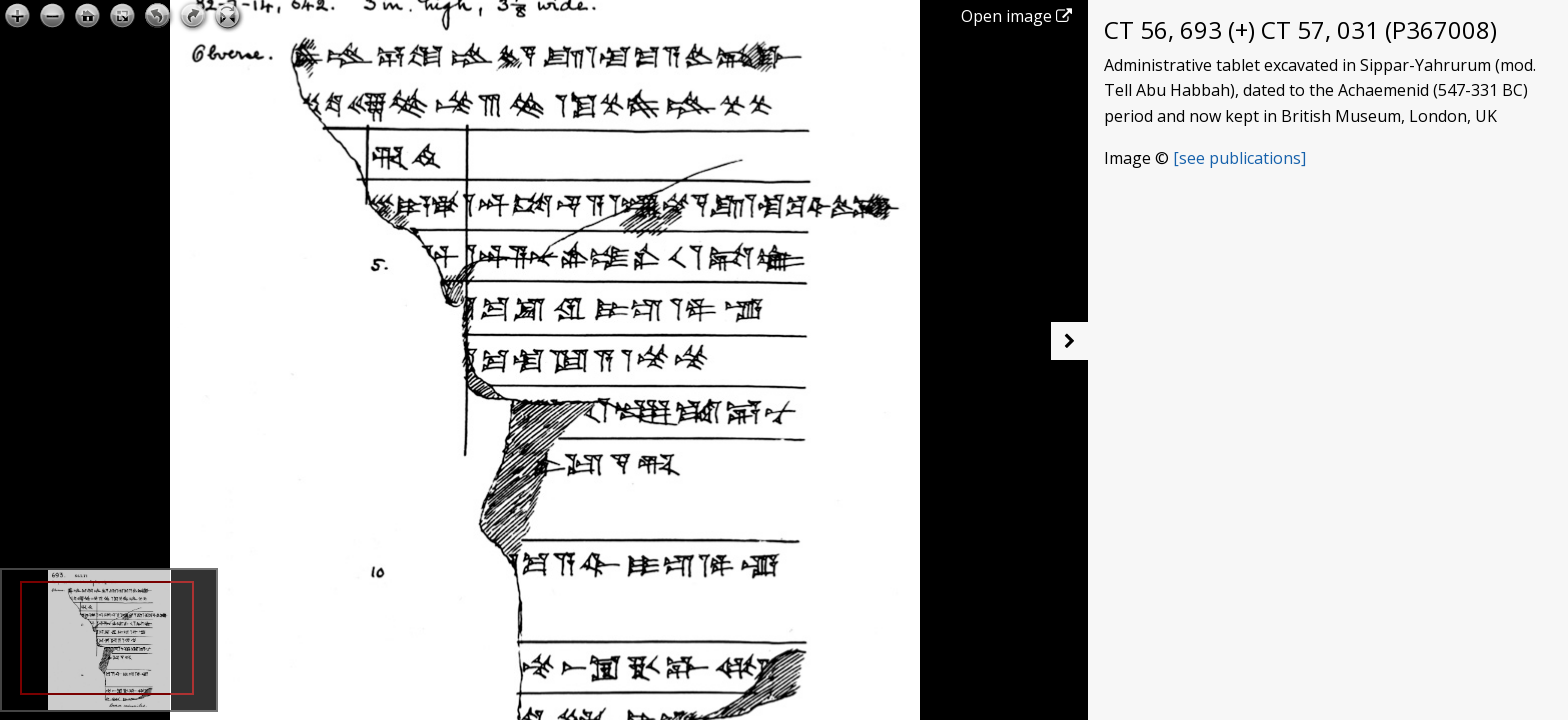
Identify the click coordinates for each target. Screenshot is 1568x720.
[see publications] (1239, 158)
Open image (1016, 16)
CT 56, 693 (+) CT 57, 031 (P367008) (1300, 29)
